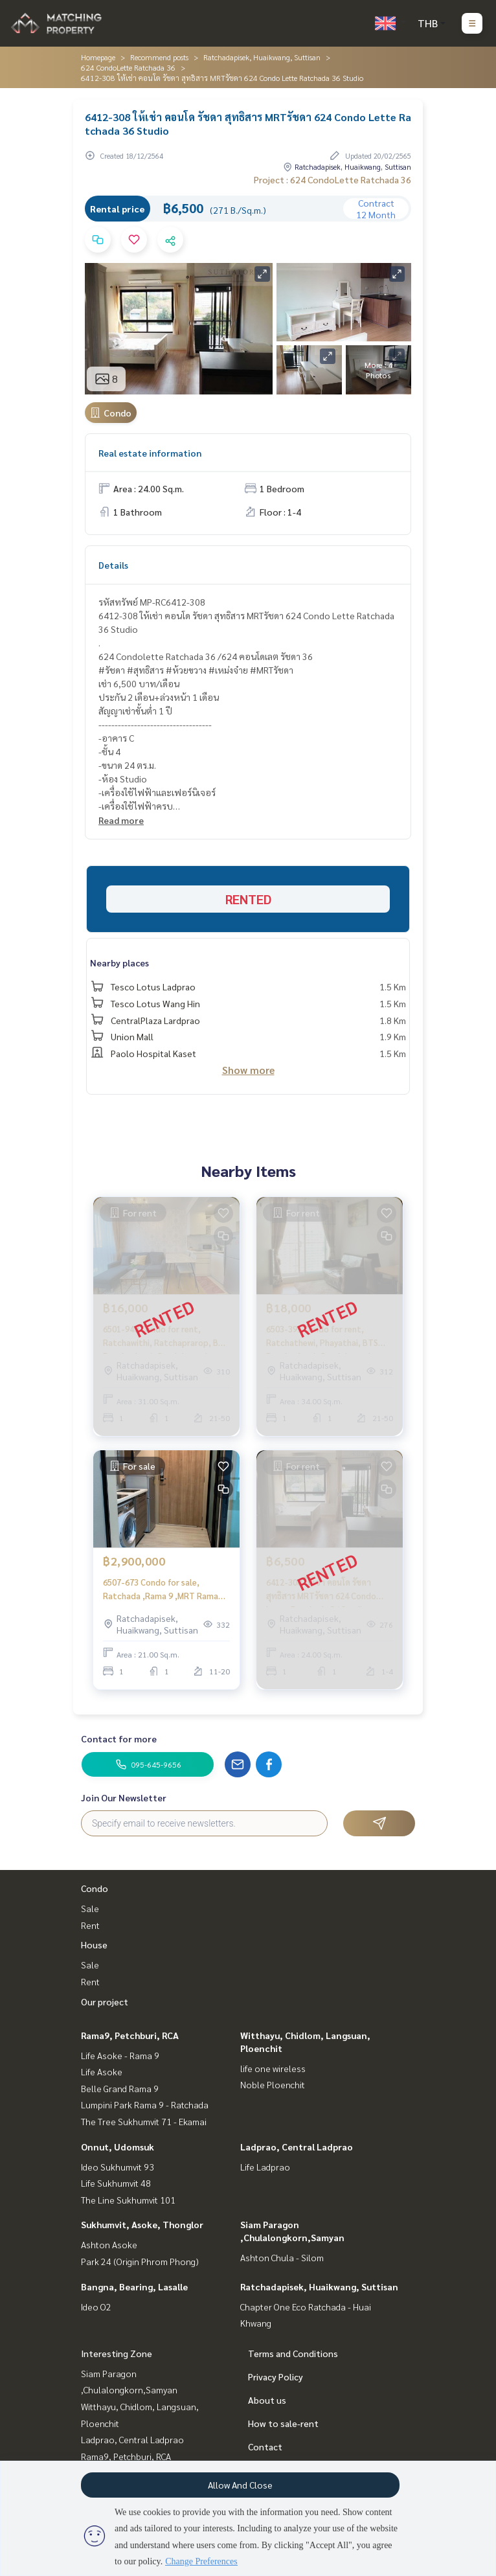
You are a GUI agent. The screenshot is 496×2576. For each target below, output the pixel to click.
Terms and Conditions (293, 2353)
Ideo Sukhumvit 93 (117, 2166)
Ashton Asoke (109, 2244)
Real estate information (149, 453)
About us (267, 2400)
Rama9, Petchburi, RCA (130, 2035)
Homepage (98, 57)
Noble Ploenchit (272, 2084)
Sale (90, 1908)
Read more (121, 820)
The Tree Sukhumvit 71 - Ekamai (144, 2121)
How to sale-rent (283, 2423)
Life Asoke (101, 2071)
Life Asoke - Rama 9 (120, 2055)
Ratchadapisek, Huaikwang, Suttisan (262, 57)
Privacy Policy (275, 2376)
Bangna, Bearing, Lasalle (134, 2286)
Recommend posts (159, 57)
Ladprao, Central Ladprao (296, 2146)
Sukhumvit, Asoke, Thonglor (142, 2224)
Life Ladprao (265, 2166)
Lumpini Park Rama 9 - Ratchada (145, 2104)
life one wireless (273, 2068)
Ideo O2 (96, 2306)
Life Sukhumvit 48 (116, 2183)
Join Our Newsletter (123, 1797)
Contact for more (119, 1738)
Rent (90, 1925)
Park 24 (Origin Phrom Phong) (140, 2261)
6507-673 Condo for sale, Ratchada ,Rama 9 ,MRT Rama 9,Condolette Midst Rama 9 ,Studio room (160, 1589)
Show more (248, 1070)
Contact (265, 2446)
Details (113, 565)
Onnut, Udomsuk (117, 2146)
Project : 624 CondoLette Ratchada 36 (332, 179)
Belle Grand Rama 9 (120, 2088)
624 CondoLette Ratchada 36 (128, 67)
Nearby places (119, 962)
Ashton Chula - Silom (282, 2257)
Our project (104, 2001)
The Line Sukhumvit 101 (128, 2200)
